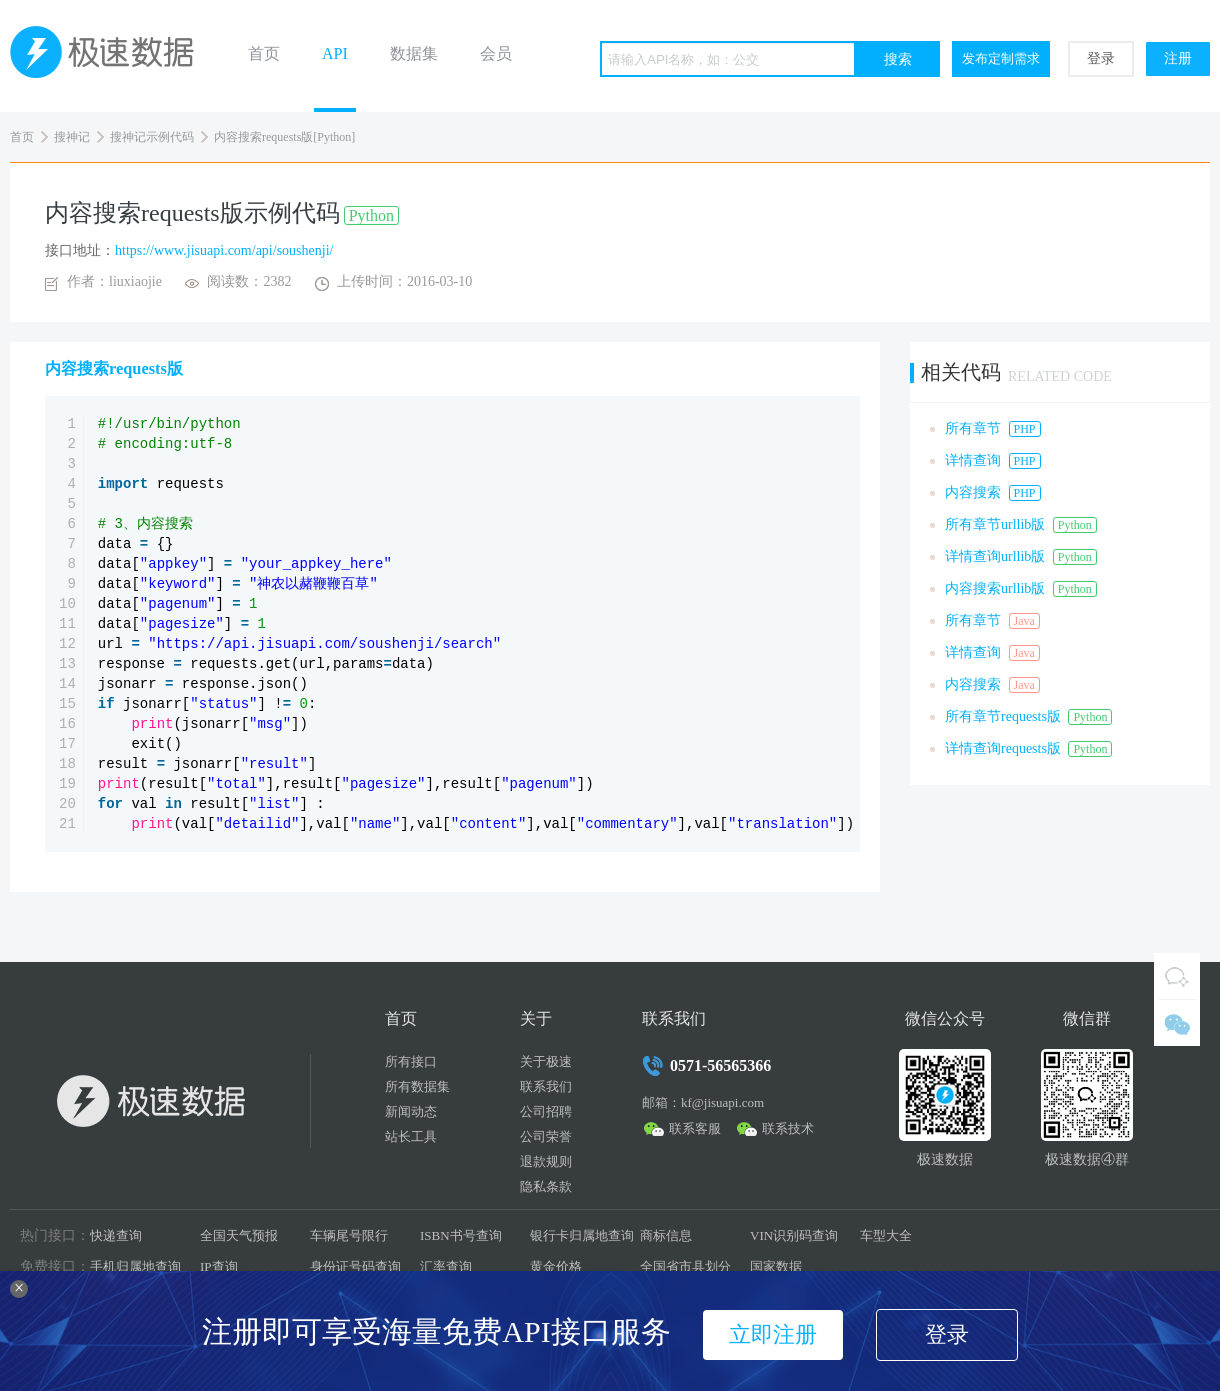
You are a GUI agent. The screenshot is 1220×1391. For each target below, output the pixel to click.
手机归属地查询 (135, 1266)
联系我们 (546, 1086)
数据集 (414, 53)
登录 (1101, 58)
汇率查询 (446, 1266)
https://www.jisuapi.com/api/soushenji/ (224, 250)
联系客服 (695, 1128)
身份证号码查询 (355, 1266)
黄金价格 (556, 1266)
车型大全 (886, 1235)
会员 (496, 53)
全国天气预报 (239, 1235)
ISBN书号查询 (461, 1235)
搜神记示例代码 (152, 137)
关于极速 (546, 1061)
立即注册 (773, 1334)
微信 (1177, 1023)
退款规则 (546, 1161)
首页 (264, 53)
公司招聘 (546, 1111)
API (335, 53)
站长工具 (411, 1136)
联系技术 (788, 1128)
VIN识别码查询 (794, 1235)
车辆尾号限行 (349, 1235)
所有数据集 (417, 1086)
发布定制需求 (1001, 58)
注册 (1178, 58)
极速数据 (110, 56)
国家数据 (776, 1266)
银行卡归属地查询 (582, 1235)
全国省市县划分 (685, 1266)
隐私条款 (546, 1186)
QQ (1177, 976)
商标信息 (666, 1235)
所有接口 (411, 1061)
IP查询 (219, 1266)
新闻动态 (411, 1111)
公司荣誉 (546, 1136)
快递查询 (116, 1235)
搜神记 (72, 137)
